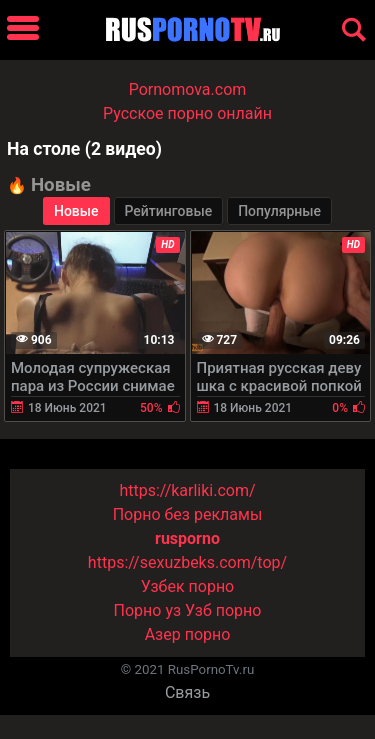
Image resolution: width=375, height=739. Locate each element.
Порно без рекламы (188, 514)
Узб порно (223, 610)
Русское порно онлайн (187, 113)
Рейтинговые (169, 211)
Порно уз (148, 610)
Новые (76, 211)
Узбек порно (188, 586)
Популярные (279, 211)
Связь (187, 692)
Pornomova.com (188, 89)
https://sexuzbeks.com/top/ (187, 562)
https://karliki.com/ (187, 490)
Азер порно (188, 634)
